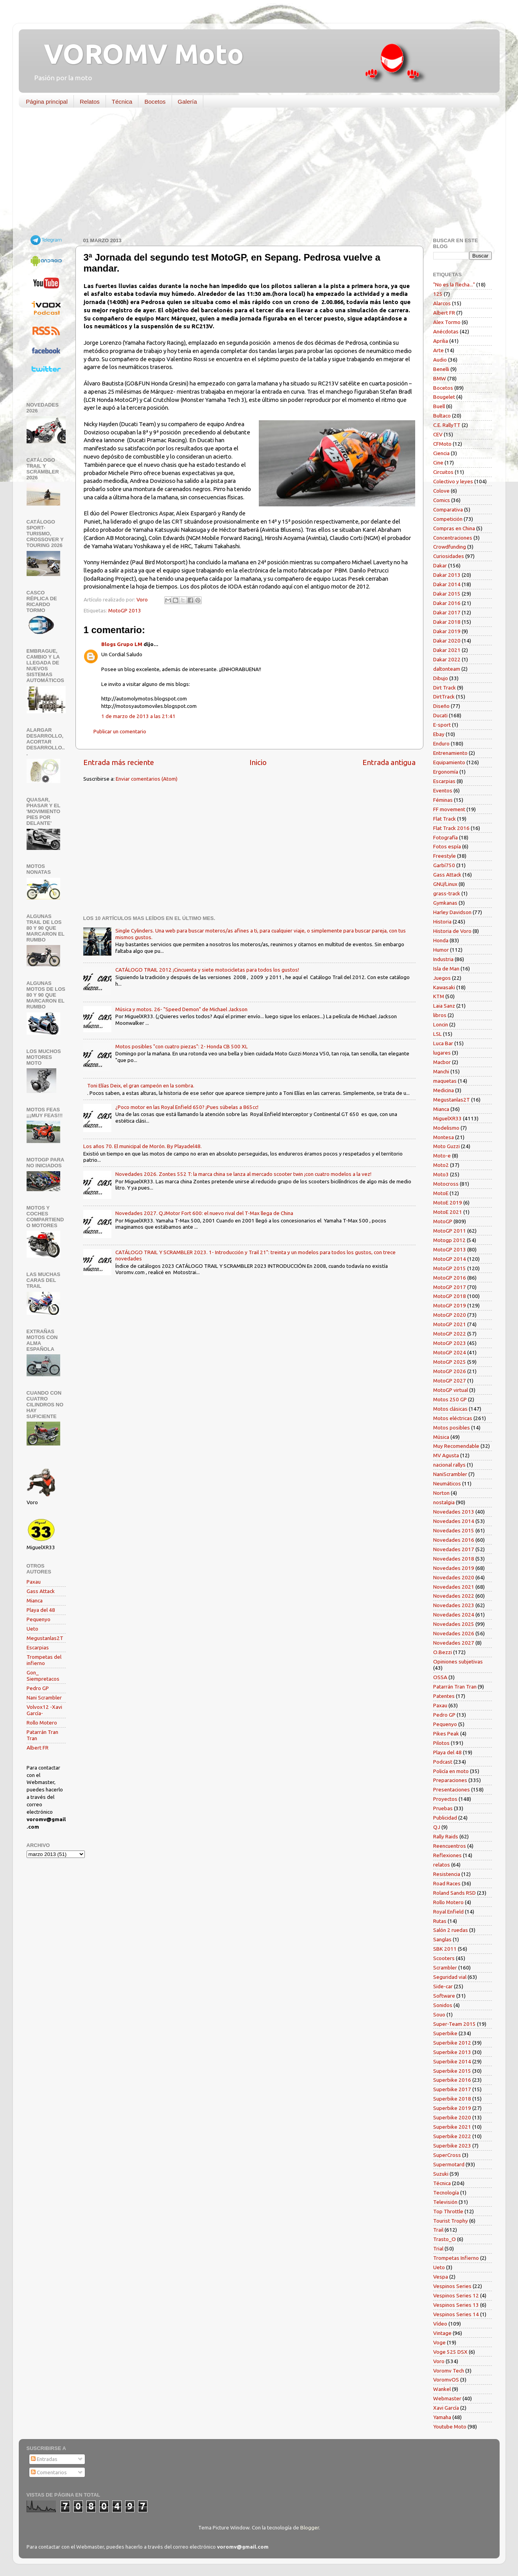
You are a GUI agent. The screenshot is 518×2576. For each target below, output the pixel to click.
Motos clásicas (450, 1409)
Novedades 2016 (453, 1540)
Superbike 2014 (452, 2061)
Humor (441, 950)
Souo (439, 2014)
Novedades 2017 (453, 1549)
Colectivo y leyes (453, 481)
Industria (443, 959)
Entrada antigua (389, 762)
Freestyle (444, 856)
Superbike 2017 (452, 2089)
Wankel (442, 2389)
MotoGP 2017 (449, 1287)
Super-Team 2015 (454, 2024)
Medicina (443, 1090)
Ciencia (441, 453)
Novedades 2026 (453, 1633)
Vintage (442, 2333)
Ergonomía (445, 772)
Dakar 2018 (447, 622)
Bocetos (154, 101)
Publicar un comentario (119, 731)
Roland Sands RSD (454, 1893)
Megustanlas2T (45, 1638)
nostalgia (444, 1502)
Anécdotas (446, 331)
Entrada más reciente (118, 762)
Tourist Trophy (450, 2221)
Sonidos (442, 2005)
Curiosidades (448, 556)
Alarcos (442, 303)
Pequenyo (38, 1619)
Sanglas (442, 1939)
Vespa (440, 2277)
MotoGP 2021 (449, 1324)
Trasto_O (444, 2239)
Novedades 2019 (453, 1568)
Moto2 (441, 1165)
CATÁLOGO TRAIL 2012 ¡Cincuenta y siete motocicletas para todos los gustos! (207, 970)
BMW (439, 378)
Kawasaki (444, 987)
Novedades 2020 (453, 1577)
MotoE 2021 (447, 1212)
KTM (438, 996)
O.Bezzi (442, 1652)
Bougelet (444, 397)
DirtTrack (444, 696)
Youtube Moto (449, 2426)
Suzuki (440, 2174)
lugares (442, 1052)
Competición (447, 519)
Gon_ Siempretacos (43, 1675)
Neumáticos (447, 1483)
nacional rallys (449, 1465)
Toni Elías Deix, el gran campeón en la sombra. (140, 1085)
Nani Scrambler (44, 1697)
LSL (437, 1034)
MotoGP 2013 (124, 610)
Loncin (440, 1024)
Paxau (34, 1582)
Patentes (444, 1696)
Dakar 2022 (447, 659)
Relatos (90, 101)
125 (438, 294)
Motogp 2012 (449, 1240)
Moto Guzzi (446, 1146)
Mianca (35, 1600)
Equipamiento (449, 762)
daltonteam (446, 669)
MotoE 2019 (447, 1202)
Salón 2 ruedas (450, 1930)
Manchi (441, 1071)
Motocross (446, 1184)
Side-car (443, 1986)
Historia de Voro (452, 931)
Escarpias (38, 1647)
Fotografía (445, 837)
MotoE (440, 1193)
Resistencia (446, 1874)
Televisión (445, 2202)
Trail (438, 2230)
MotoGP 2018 (449, 1296)
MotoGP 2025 (449, 1362)
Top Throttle (448, 2211)
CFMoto (442, 444)
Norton (441, 1493)
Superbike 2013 (452, 2052)
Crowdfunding (449, 547)
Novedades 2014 (453, 1521)
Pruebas (443, 1808)
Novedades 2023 (453, 1605)
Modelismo (446, 1128)
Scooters (444, 1958)
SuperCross (447, 2155)
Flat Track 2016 (451, 828)
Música (441, 1437)
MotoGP (442, 1221)
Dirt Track (444, 687)
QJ (436, 1827)
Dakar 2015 (447, 593)
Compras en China (454, 528)
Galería (187, 101)
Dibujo (440, 678)
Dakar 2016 (447, 603)
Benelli (441, 369)
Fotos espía (447, 846)
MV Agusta (446, 1455)
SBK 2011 (445, 1949)
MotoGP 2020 (449, 1315)
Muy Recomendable (456, 1446)
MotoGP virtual (450, 1390)
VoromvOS (446, 2379)
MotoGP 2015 (449, 1268)
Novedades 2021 (453, 1587)
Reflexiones (447, 1855)
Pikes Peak (446, 1733)
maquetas (445, 1081)
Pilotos (441, 1743)
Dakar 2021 (447, 650)
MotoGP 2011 (449, 1231)
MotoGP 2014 (449, 1259)
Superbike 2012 (452, 2043)
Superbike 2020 (452, 2117)
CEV (438, 434)
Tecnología (446, 2192)
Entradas (44, 2459)
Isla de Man (446, 968)
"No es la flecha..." (454, 284)
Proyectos (445, 1799)
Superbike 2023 (452, 2145)
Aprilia (440, 341)
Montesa (443, 1137)
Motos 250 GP (450, 1399)
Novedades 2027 (453, 1643)
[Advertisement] (253, 174)
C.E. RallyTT (447, 425)
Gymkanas (445, 903)
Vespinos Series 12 (456, 2295)
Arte (438, 350)
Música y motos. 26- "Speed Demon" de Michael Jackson (181, 1009)
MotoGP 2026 (449, 1371)
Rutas (439, 1921)
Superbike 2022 (452, 2136)
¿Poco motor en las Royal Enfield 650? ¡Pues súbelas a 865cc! (186, 1107)
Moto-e (442, 1155)
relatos (441, 1864)
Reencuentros (449, 1846)
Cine (438, 462)
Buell (439, 406)
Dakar (440, 565)
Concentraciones (452, 538)
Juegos (442, 978)
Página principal (47, 101)
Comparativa (448, 509)
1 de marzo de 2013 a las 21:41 (138, 716)
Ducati (440, 715)
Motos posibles (451, 1427)
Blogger (309, 2527)
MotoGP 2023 (449, 1343)
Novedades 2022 (453, 1596)
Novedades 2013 (453, 1512)
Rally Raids (445, 1836)
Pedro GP (38, 1688)
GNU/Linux (445, 884)
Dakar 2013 (447, 575)
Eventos (442, 790)
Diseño (441, 706)
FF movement (449, 809)
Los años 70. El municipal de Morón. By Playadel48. (142, 1146)
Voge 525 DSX (450, 2352)
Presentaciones (451, 1789)
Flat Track (444, 818)
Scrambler (445, 1967)
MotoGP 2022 (449, 1333)
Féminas (443, 800)
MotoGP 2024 (449, 1352)
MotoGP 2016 (449, 1277)
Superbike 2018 (452, 2098)
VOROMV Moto (137, 53)
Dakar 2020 (447, 640)
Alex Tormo (447, 322)
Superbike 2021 (452, 2127)
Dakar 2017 (447, 612)
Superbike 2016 (452, 2080)
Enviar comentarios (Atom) (146, 779)
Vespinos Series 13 (456, 2305)
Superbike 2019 (452, 2108)
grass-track (446, 893)
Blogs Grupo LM (121, 644)
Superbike (445, 2033)
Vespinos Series (452, 2286)
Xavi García (446, 2408)
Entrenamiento (450, 753)
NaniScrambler (450, 1474)
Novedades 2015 (453, 1530)
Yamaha (442, 2417)
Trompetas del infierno (44, 1660)
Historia (442, 921)
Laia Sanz (444, 1006)
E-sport (442, 725)
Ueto (32, 1629)
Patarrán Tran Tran (455, 1686)
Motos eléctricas (452, 1418)
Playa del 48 (41, 1610)
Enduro (441, 743)
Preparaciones (450, 1780)
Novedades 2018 (453, 1558)
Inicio (258, 762)
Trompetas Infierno (456, 2258)
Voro (439, 2361)
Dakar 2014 (447, 584)
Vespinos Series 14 (456, 2314)
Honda (440, 940)
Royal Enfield (448, 1911)
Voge (439, 2342)
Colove (441, 491)
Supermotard (448, 2164)
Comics (441, 500)
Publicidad (445, 1818)
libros (439, 1015)
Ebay (439, 734)
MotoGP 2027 (449, 1380)
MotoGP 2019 (449, 1305)
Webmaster (447, 2398)
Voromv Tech (448, 2370)
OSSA (440, 1677)
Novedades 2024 (453, 1614)
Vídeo (440, 2323)
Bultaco (442, 415)
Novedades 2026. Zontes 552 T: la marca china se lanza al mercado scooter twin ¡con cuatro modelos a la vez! (243, 1174)
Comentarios (49, 2472)
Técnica (122, 101)
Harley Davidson (452, 912)
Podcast (442, 1762)
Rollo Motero (42, 1722)
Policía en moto (451, 1771)
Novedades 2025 (453, 1624)
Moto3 (441, 1174)
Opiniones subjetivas (458, 1661)
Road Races (447, 1883)
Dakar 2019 (447, 631)
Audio (440, 359)
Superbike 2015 (452, 2071)
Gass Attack (41, 1591)
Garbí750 (444, 865)
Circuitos (443, 472)
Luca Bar (443, 1043)
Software (444, 1996)
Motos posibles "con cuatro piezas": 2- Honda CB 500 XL (181, 1046)
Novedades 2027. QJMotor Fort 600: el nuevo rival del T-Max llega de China (204, 1213)
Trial (438, 2248)
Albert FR (37, 1747)
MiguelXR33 (447, 1118)
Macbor (442, 1062)
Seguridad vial (449, 1977)
